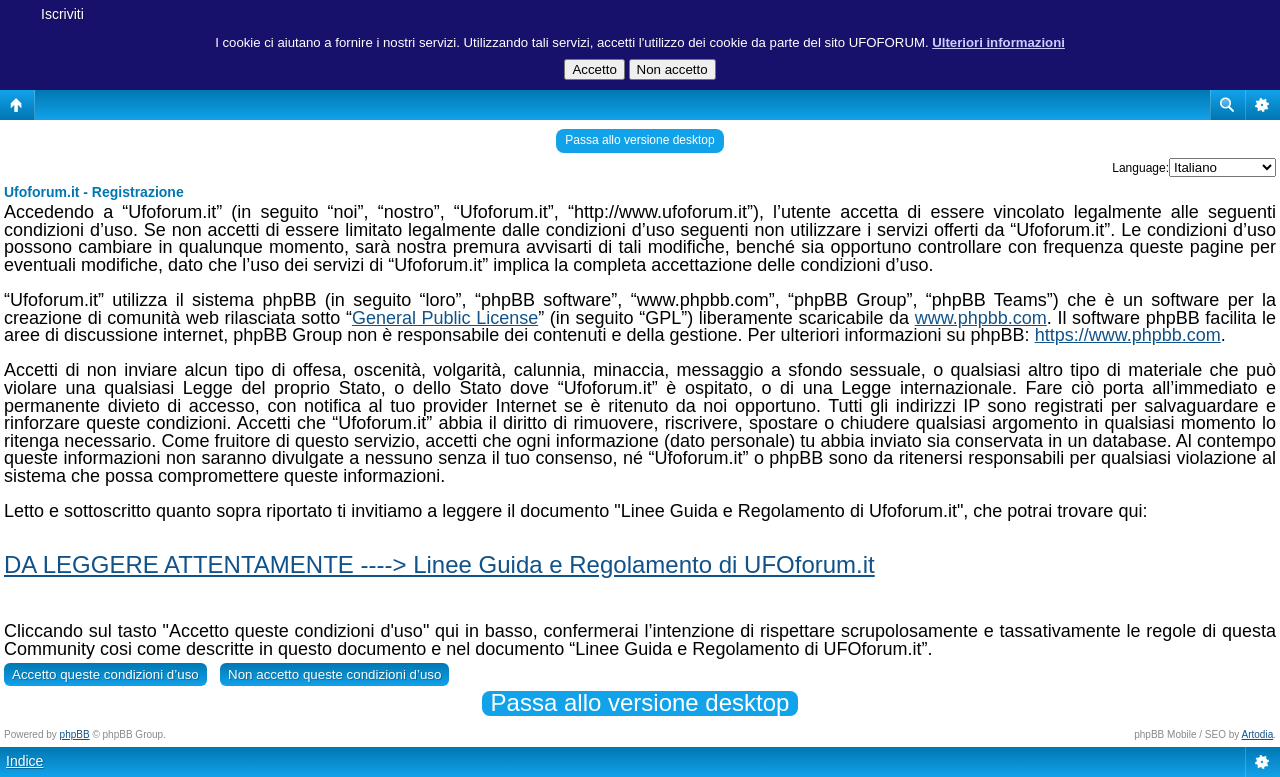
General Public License (445, 318)
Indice (24, 761)
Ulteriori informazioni (998, 42)
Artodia (1258, 734)
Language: (1140, 168)
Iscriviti (62, 14)
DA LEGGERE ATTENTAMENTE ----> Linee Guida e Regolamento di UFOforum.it (439, 564)
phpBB (75, 734)
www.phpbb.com (981, 318)
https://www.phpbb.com (1128, 335)
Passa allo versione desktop (639, 140)
